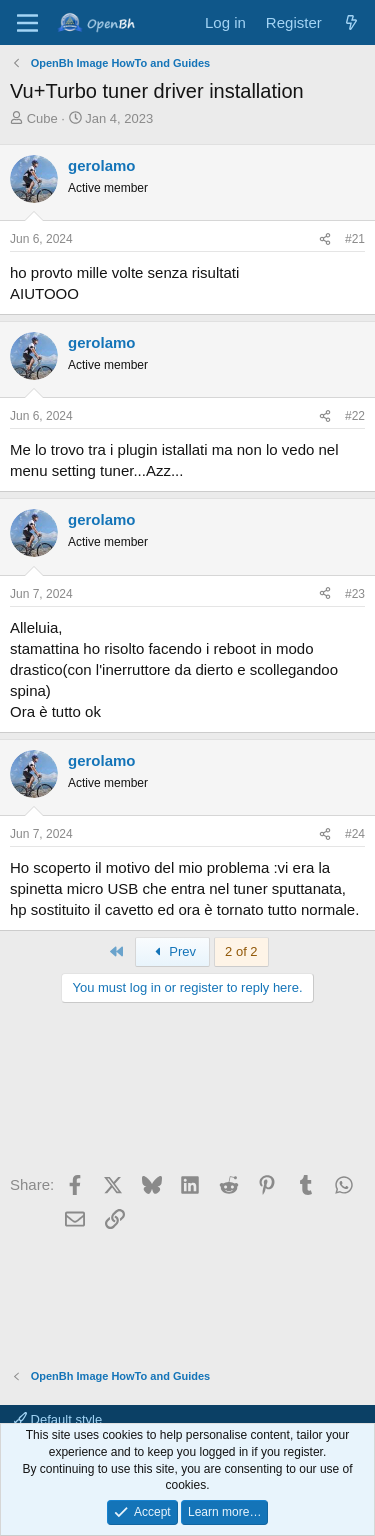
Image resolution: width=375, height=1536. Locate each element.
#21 (355, 239)
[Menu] (27, 23)
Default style (58, 1419)
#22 (355, 416)
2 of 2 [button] (241, 951)
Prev (172, 951)
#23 (355, 594)
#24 (355, 834)
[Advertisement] (187, 1095)
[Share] (325, 239)
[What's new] (351, 22)
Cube (42, 118)
